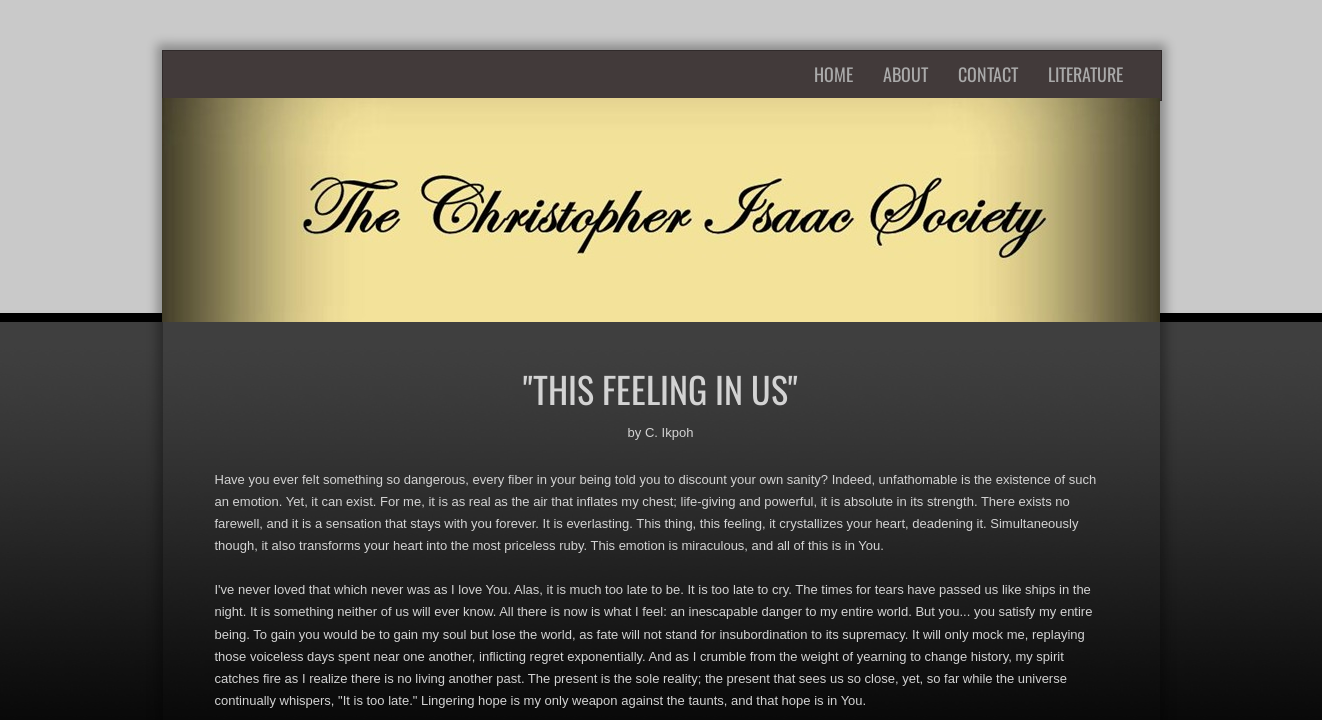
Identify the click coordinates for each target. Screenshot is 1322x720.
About (905, 74)
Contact (988, 74)
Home (833, 74)
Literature (1085, 74)
